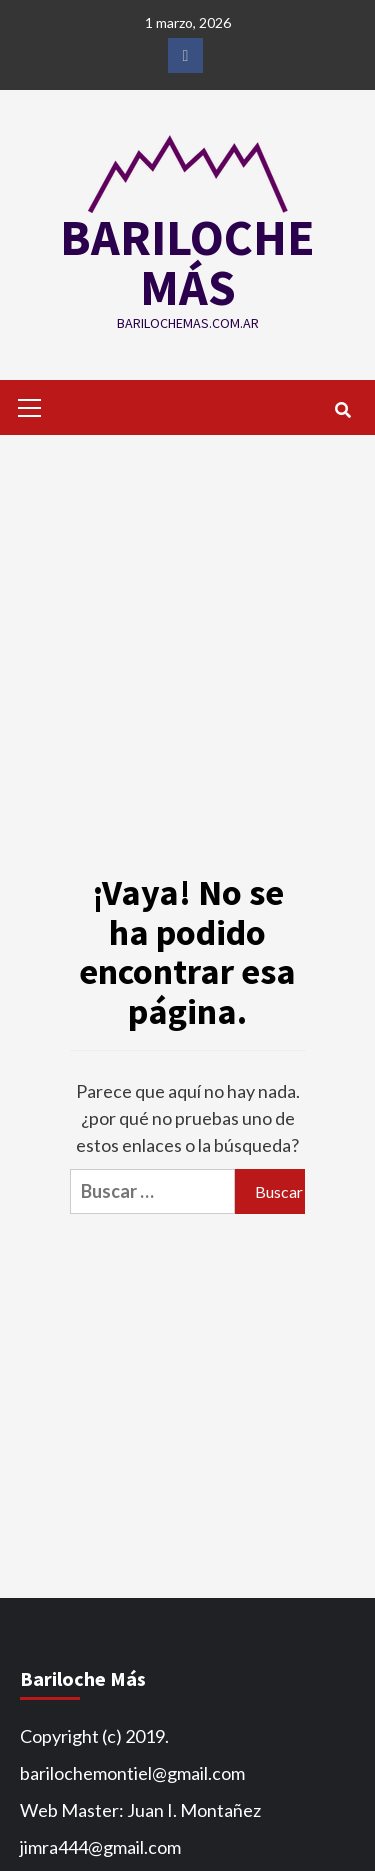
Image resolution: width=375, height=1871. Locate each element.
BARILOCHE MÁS (187, 262)
